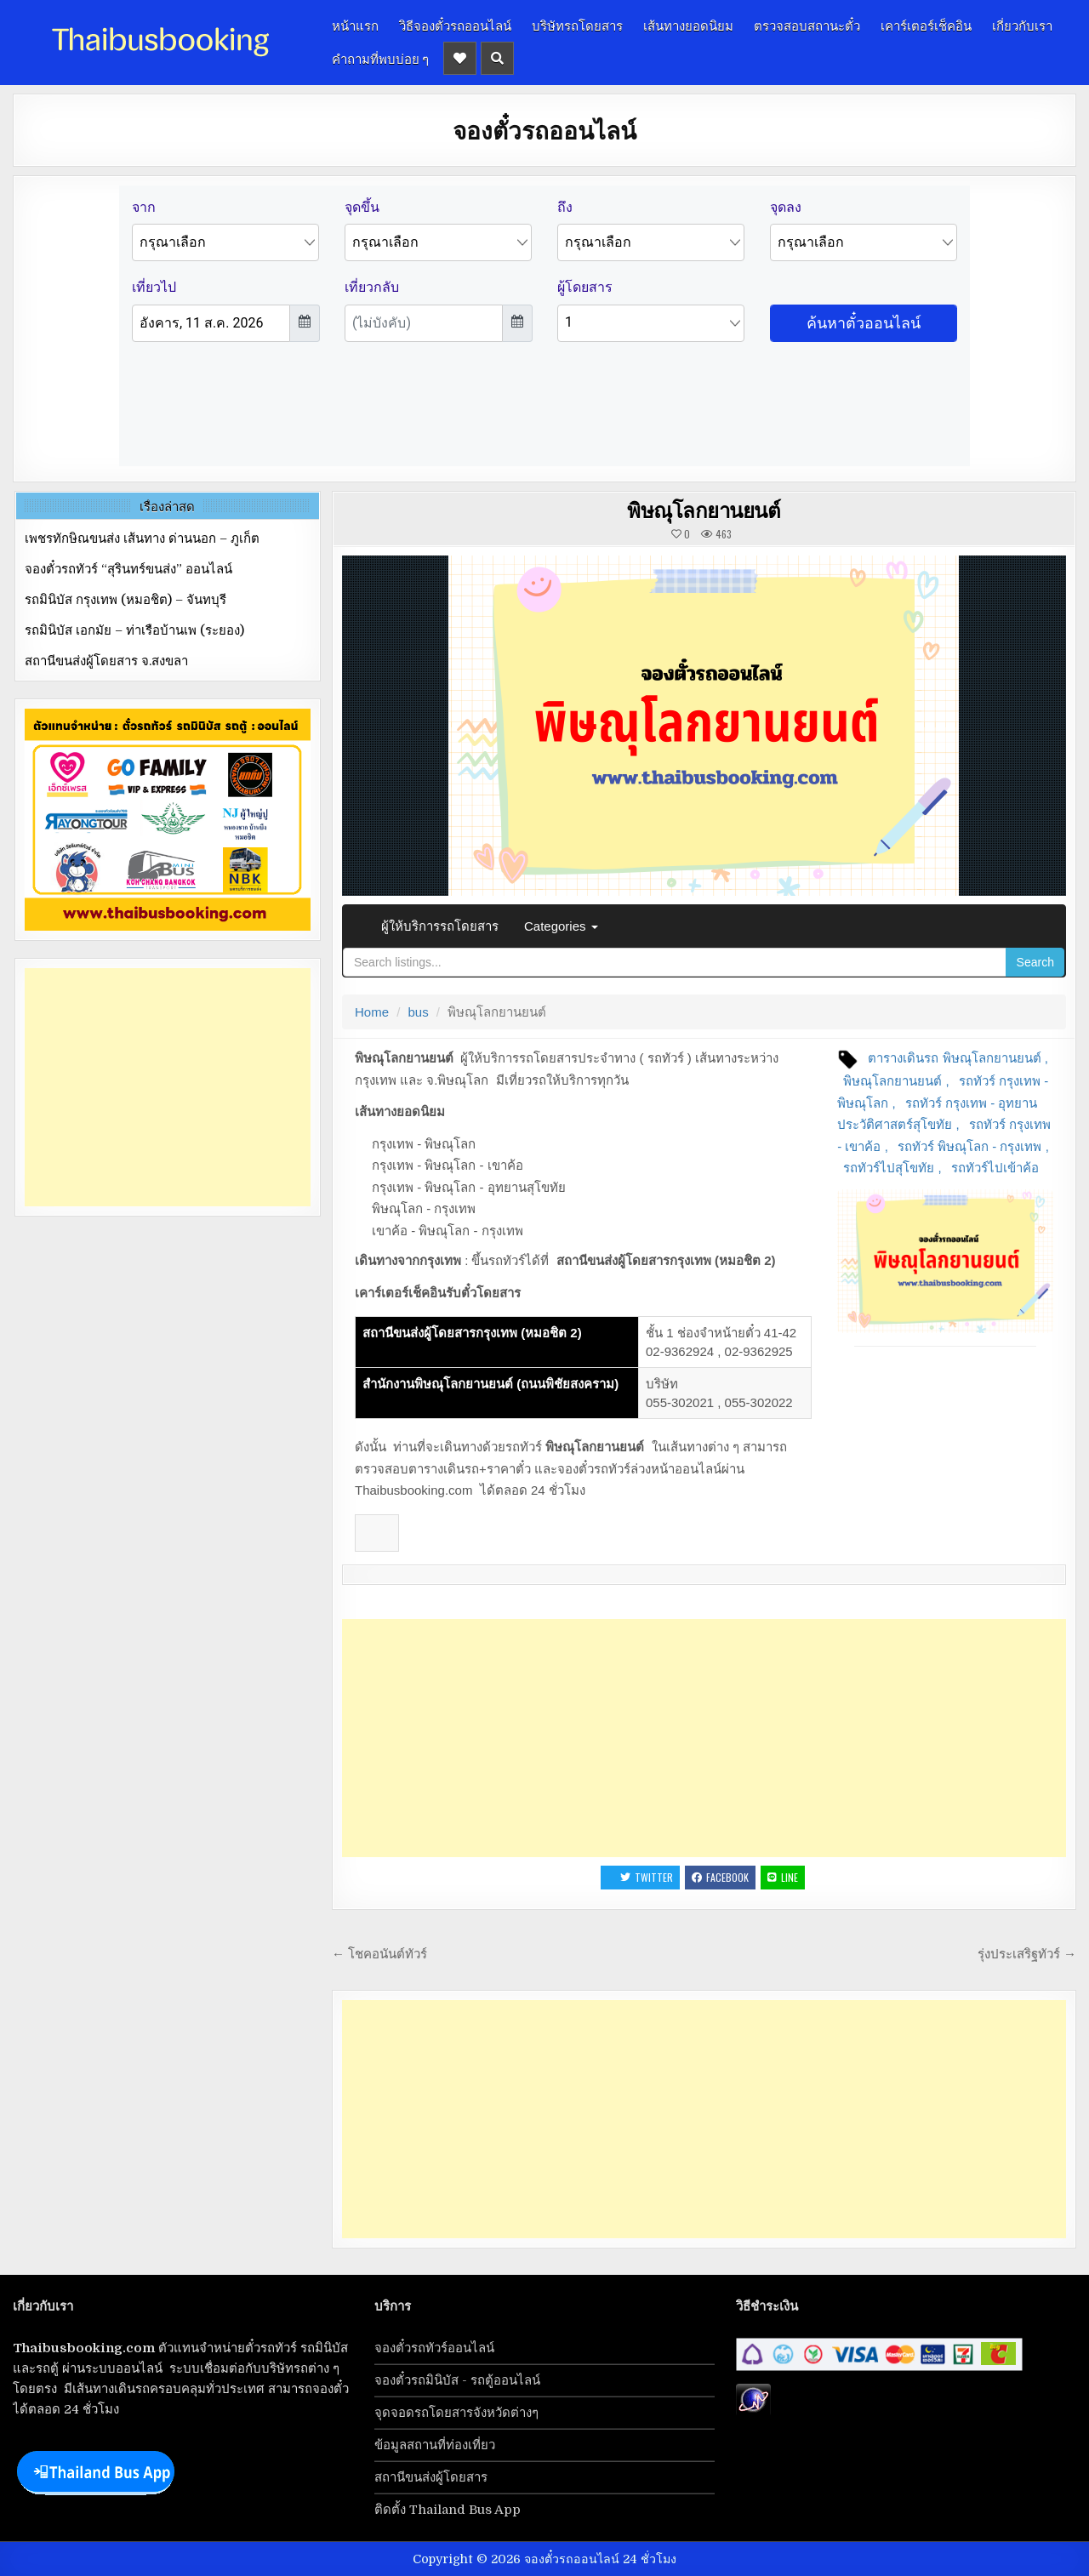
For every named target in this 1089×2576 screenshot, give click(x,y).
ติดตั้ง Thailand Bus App (447, 2509)
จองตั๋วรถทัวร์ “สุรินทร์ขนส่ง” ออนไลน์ (128, 569)
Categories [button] (561, 926)
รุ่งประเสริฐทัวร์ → (1027, 1954)
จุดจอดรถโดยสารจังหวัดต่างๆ (456, 2412)
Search (1035, 962)
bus (418, 1012)
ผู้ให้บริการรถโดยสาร (440, 926)
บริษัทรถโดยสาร (577, 24)
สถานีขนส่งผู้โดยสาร (430, 2477)
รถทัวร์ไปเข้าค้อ (995, 1167)
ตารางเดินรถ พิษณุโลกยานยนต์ (954, 1058)
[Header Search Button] (497, 58)
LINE (782, 1877)
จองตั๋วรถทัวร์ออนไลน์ (434, 2348)
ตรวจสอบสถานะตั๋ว (807, 24)
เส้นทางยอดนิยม (688, 24)
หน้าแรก (355, 24)
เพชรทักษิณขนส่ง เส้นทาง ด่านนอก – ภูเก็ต (142, 538)
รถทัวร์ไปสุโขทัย (888, 1167)
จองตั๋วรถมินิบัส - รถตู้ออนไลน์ (457, 2380)
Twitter (646, 1877)
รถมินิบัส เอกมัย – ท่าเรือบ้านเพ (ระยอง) (134, 630)
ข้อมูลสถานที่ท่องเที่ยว (434, 2445)
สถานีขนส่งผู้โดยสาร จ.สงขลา (106, 661)
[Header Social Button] (459, 58)
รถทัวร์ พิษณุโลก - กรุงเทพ (970, 1146)
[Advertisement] (704, 1738)
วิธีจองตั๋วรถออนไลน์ (455, 24)
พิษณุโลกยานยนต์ (703, 509)
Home (372, 1012)
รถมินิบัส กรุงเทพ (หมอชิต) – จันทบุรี (125, 599)
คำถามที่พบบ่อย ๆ (380, 57)
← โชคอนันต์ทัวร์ (379, 1954)
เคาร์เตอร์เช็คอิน (926, 24)
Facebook (720, 1877)
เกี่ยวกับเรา (1022, 24)
